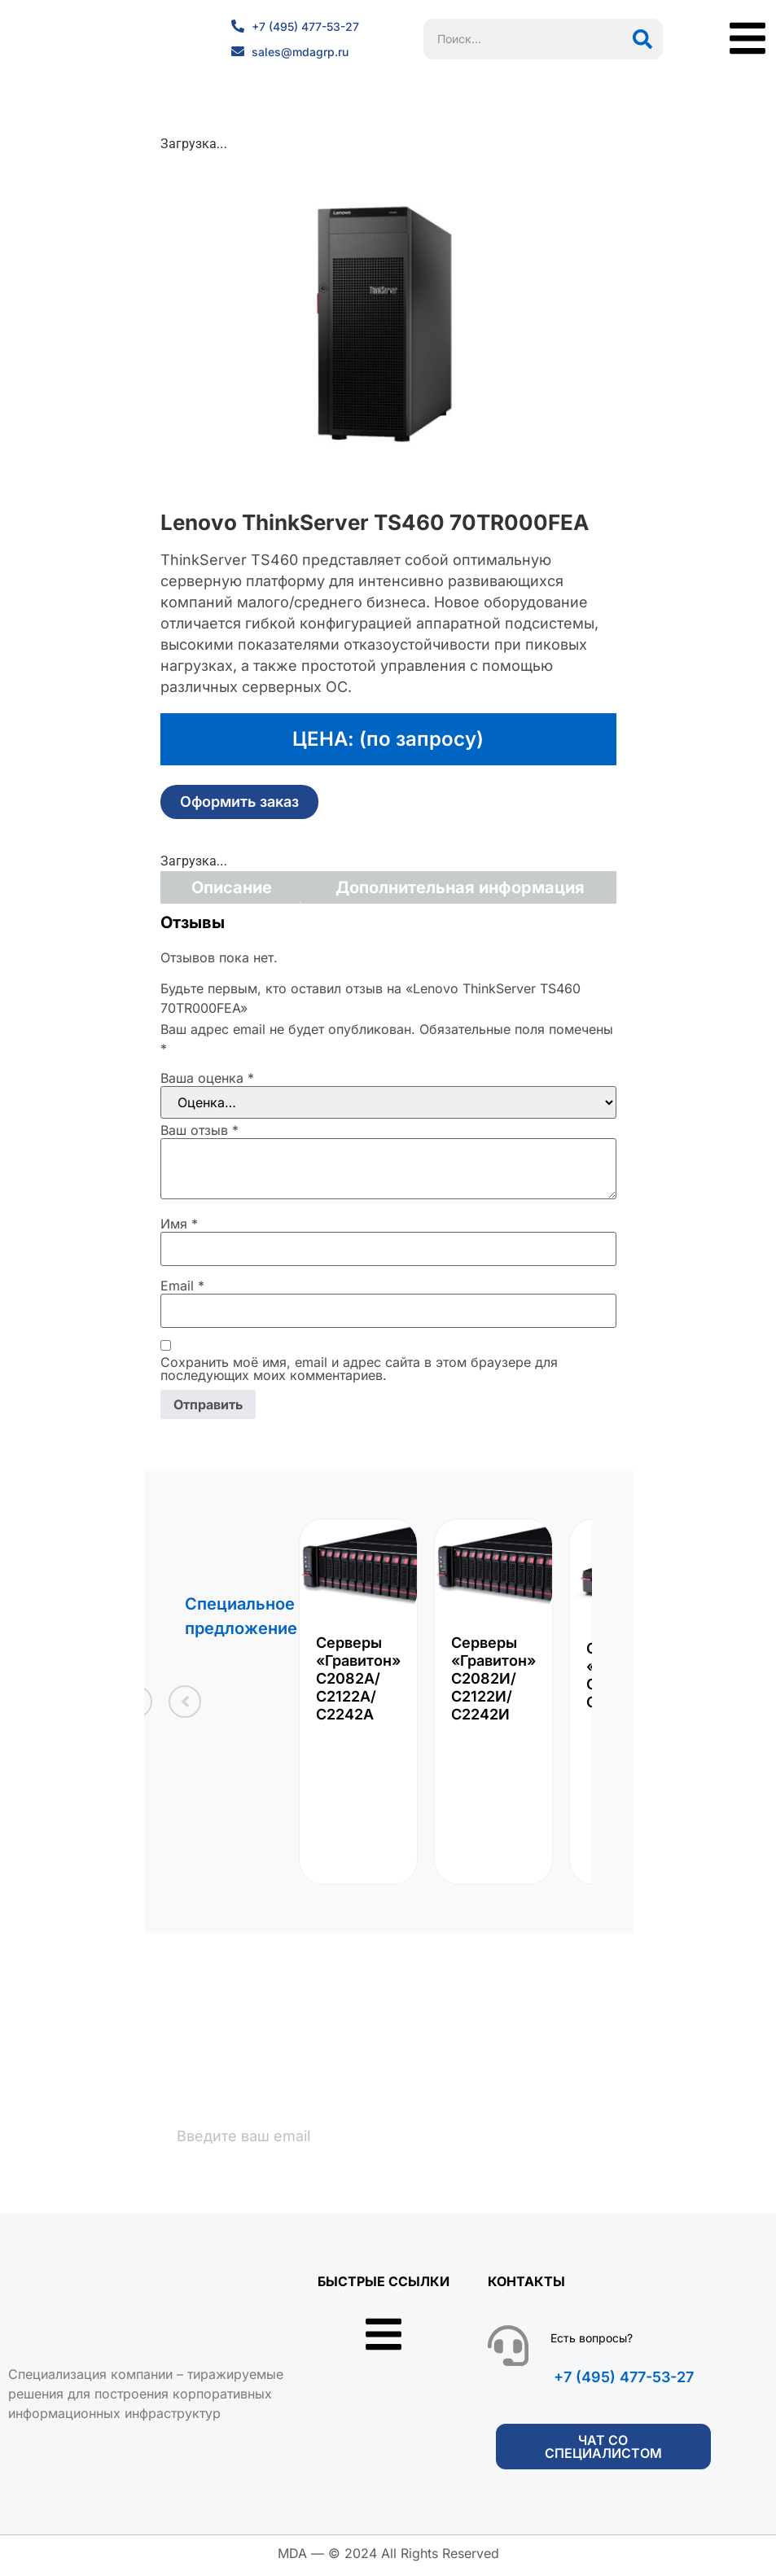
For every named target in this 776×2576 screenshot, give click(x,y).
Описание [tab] (231, 887)
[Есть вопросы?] (508, 2350)
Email (182, 1285)
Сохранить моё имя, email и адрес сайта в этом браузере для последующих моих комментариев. (359, 1369)
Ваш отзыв (199, 1130)
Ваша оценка (207, 1077)
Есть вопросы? (591, 2343)
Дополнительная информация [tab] (460, 887)
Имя (179, 1223)
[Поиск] (642, 39)
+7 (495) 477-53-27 (624, 2381)
